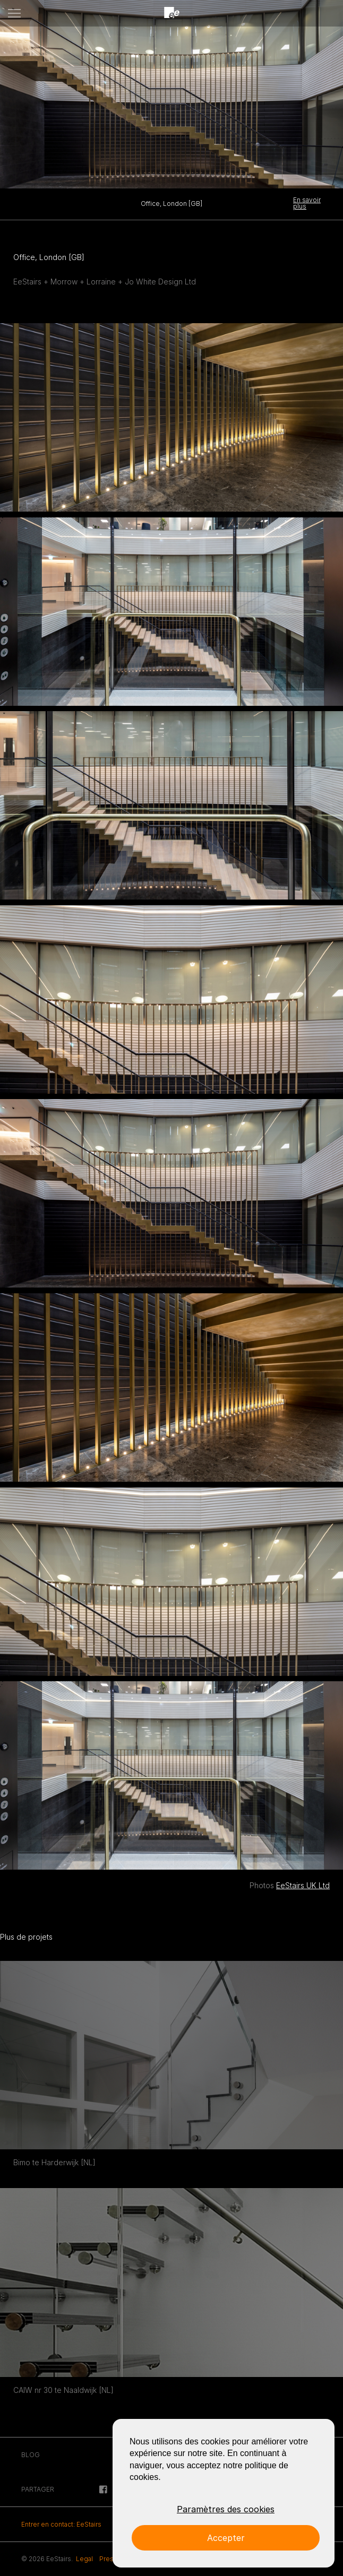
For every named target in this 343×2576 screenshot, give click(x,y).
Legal (84, 2559)
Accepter (226, 2537)
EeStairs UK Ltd (303, 1885)
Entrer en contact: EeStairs (61, 2524)
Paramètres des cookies (226, 2509)
